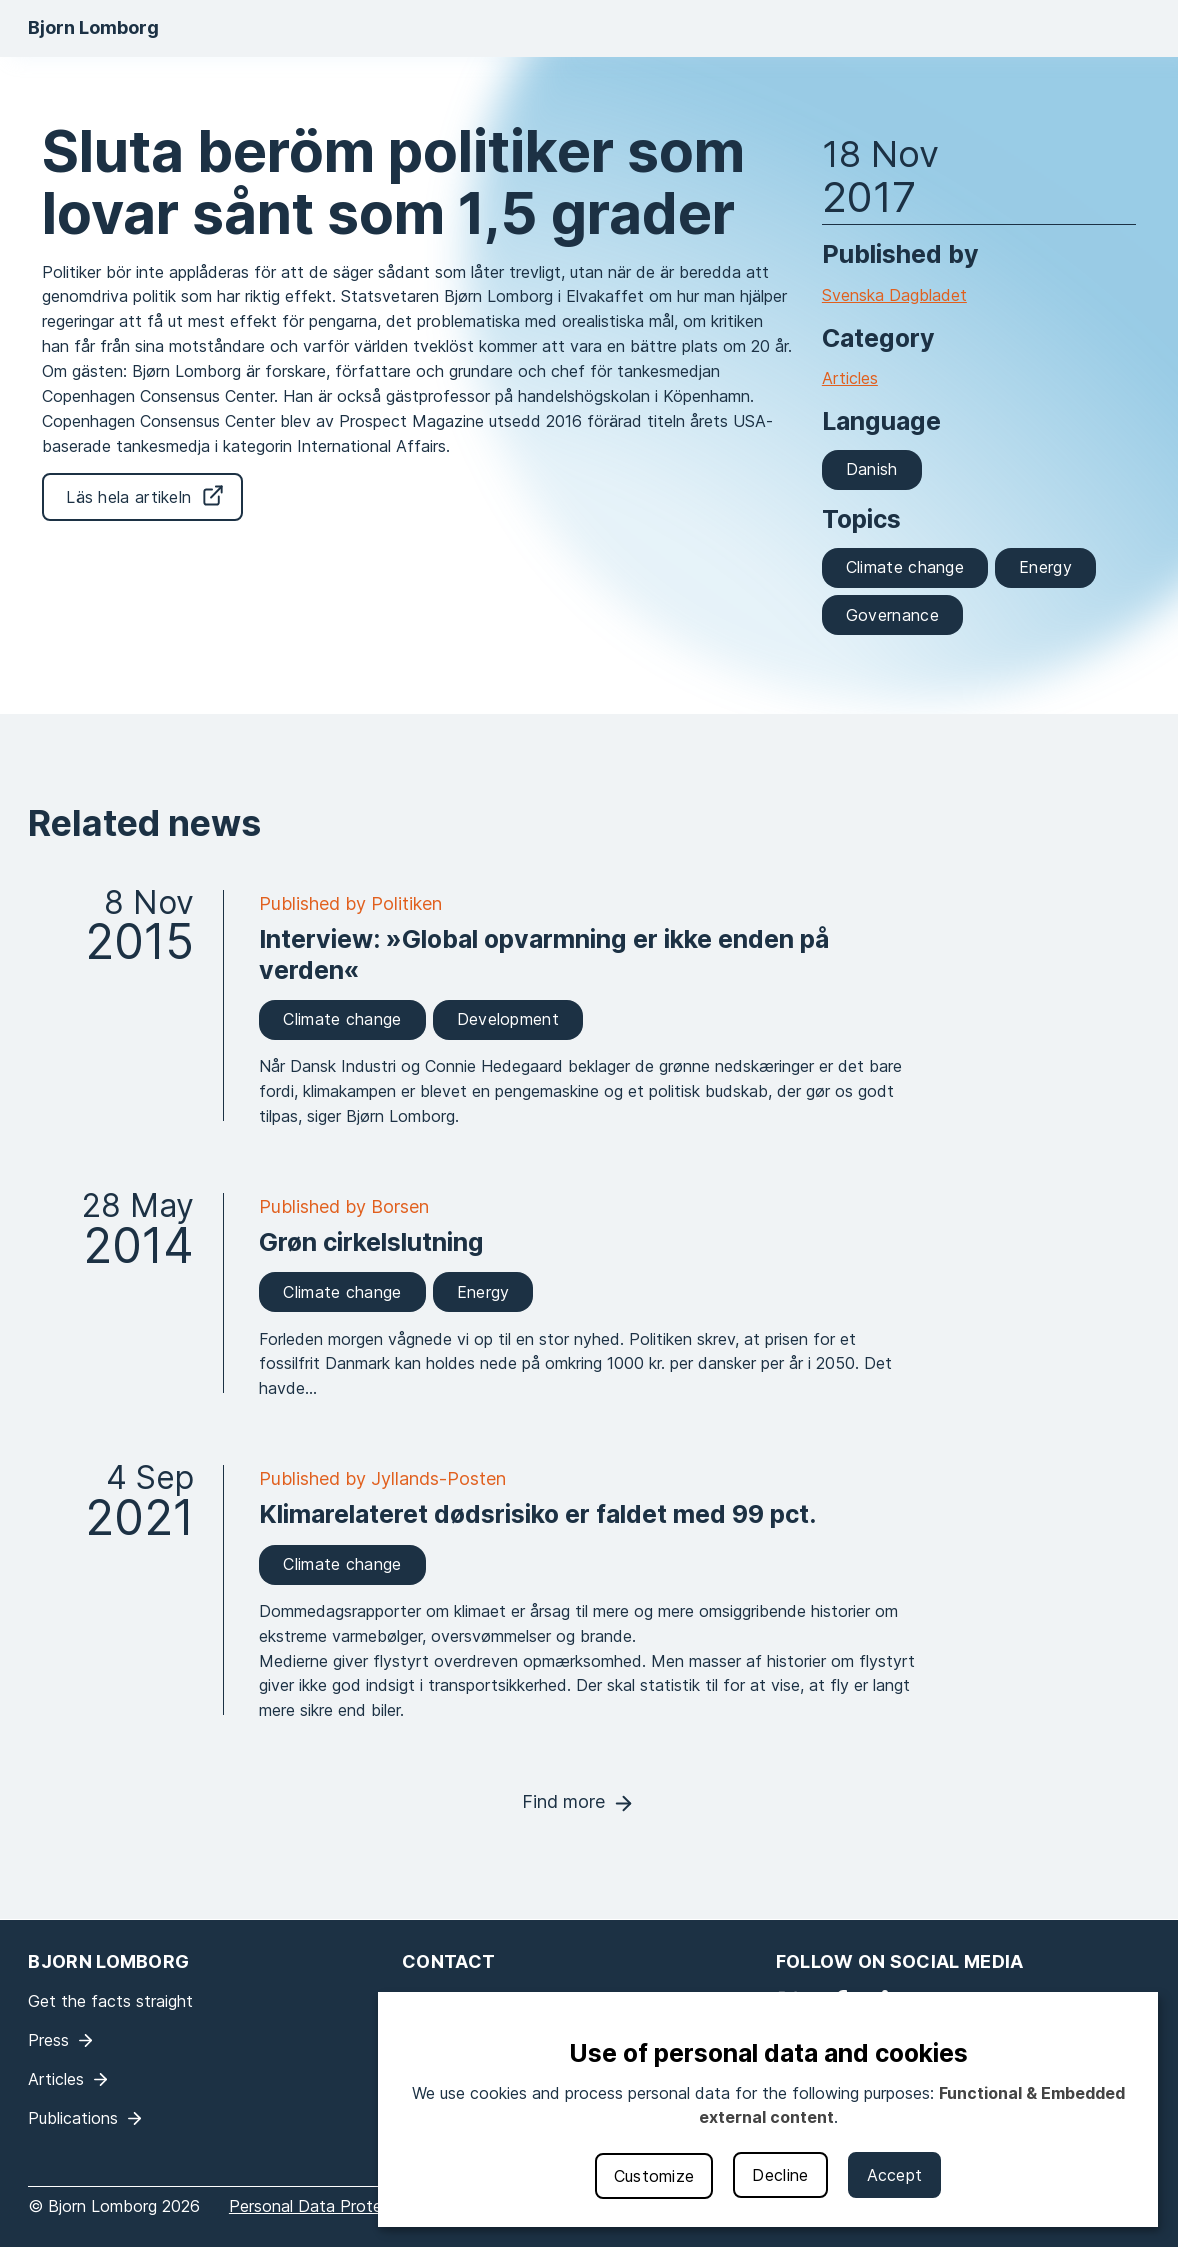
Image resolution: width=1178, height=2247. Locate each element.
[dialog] (768, 2109)
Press (48, 2040)
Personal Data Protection (324, 2206)
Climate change (905, 567)
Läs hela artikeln (128, 497)
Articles (850, 378)
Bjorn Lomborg (93, 27)
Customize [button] (654, 2176)
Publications (73, 2118)
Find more (563, 1801)
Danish (872, 469)
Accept (895, 2175)
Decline (780, 2175)
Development (508, 1019)
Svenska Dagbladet (894, 295)
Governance (892, 615)
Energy (1045, 567)
